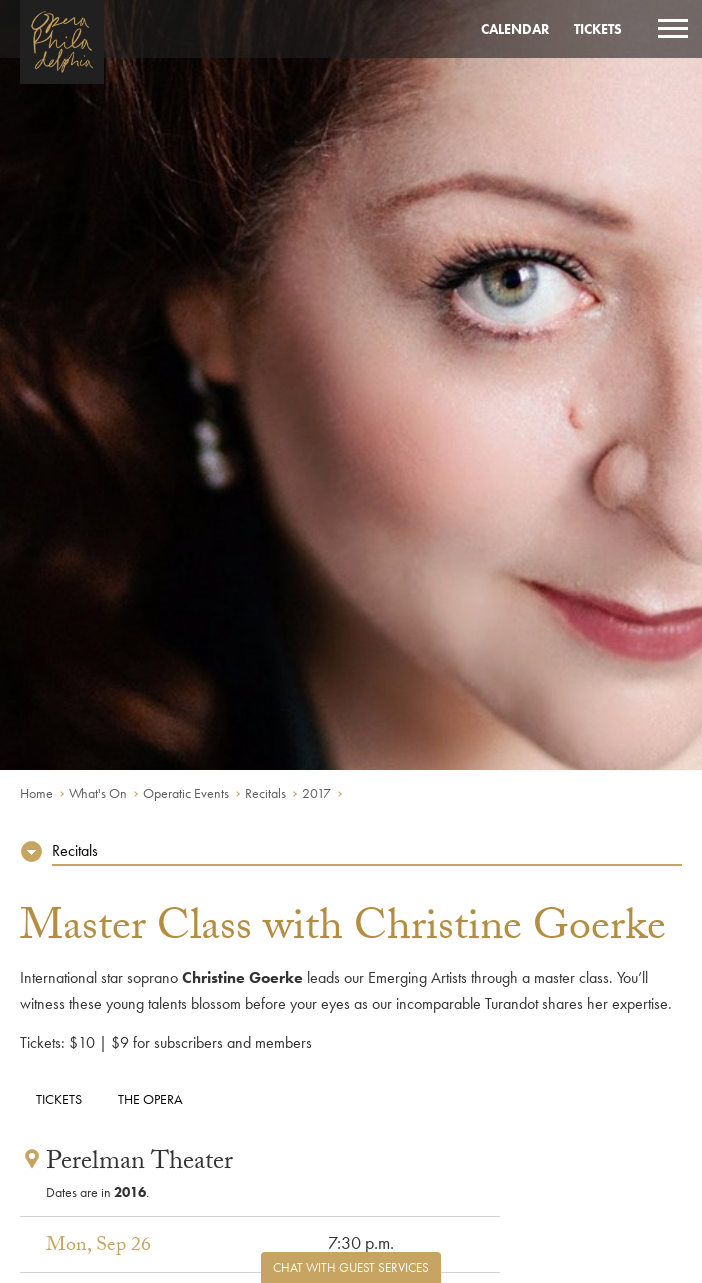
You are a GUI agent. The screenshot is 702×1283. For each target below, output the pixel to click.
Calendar (515, 29)
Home (36, 793)
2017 (316, 793)
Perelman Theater (139, 1164)
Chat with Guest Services (351, 1267)
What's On (98, 793)
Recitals (265, 793)
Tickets (598, 29)
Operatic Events (186, 793)
